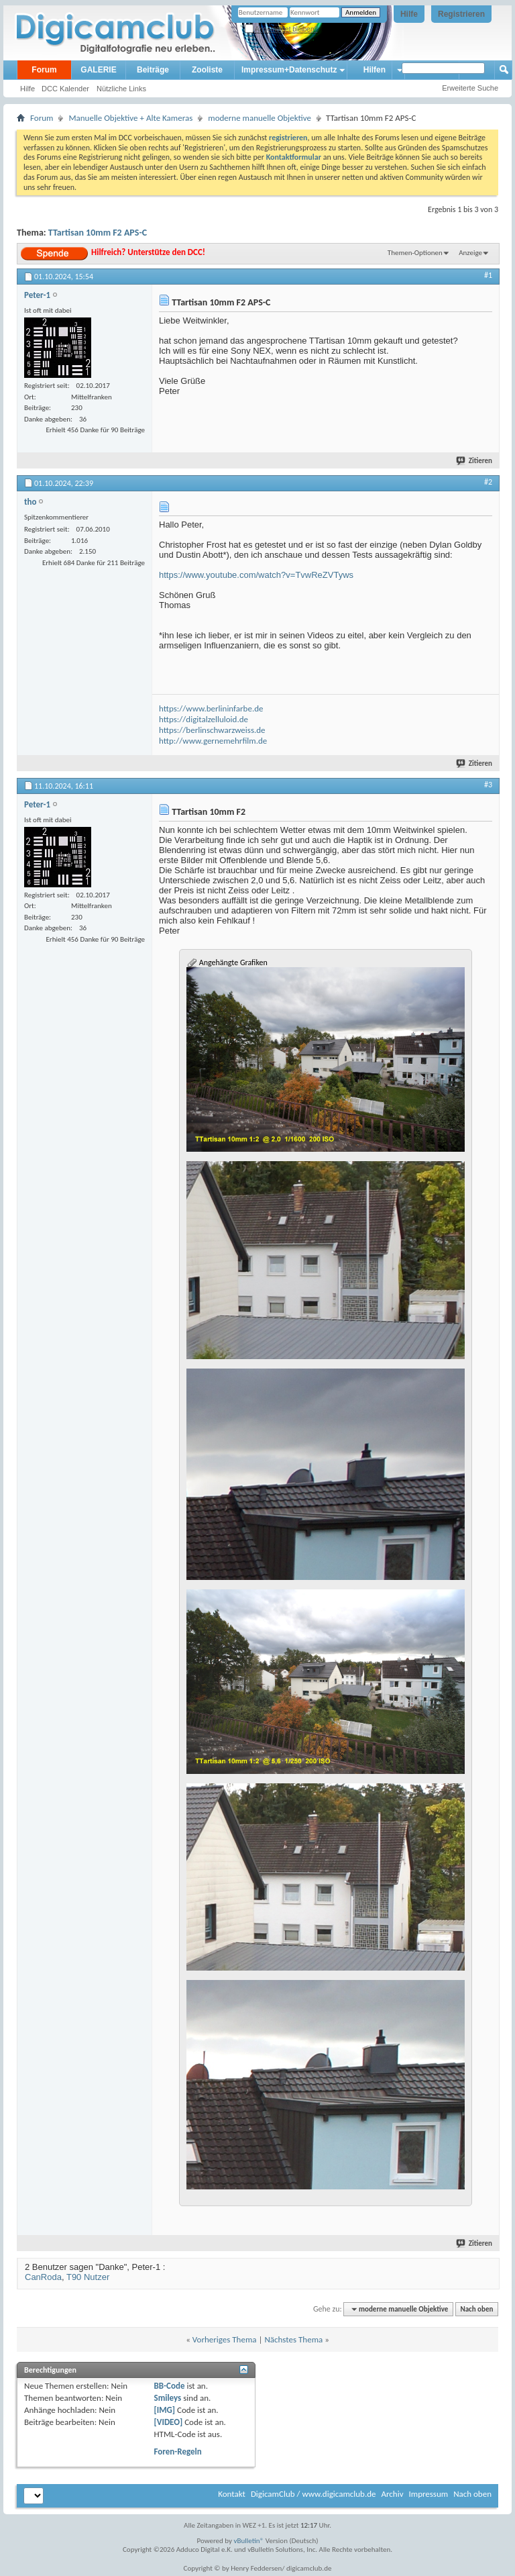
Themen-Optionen (415, 252)
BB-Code (169, 2386)
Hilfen (374, 70)
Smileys (168, 2398)
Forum (44, 70)
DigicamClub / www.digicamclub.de (313, 2494)
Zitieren (474, 460)
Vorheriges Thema (224, 2339)
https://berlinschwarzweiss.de (212, 730)
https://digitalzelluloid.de (203, 719)
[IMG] (165, 2410)
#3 (488, 784)
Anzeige (470, 252)
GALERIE (98, 70)
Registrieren (461, 14)
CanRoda (43, 2277)
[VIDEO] (168, 2422)
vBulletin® (249, 2540)
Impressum (428, 2494)
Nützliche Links (121, 89)
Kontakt (231, 2494)
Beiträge (153, 70)
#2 (488, 482)
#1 (488, 275)
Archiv (392, 2494)
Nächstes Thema (293, 2339)
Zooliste (207, 70)
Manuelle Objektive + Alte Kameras (130, 118)
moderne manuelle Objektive (259, 118)
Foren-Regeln (178, 2451)
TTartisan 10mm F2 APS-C (97, 232)
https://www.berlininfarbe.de (211, 708)
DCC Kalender (65, 89)
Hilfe (409, 14)
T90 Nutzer (87, 2277)
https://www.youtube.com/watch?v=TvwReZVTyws (256, 575)
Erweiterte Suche (470, 88)
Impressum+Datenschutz (289, 70)
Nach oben (476, 2309)
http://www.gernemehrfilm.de (213, 741)
